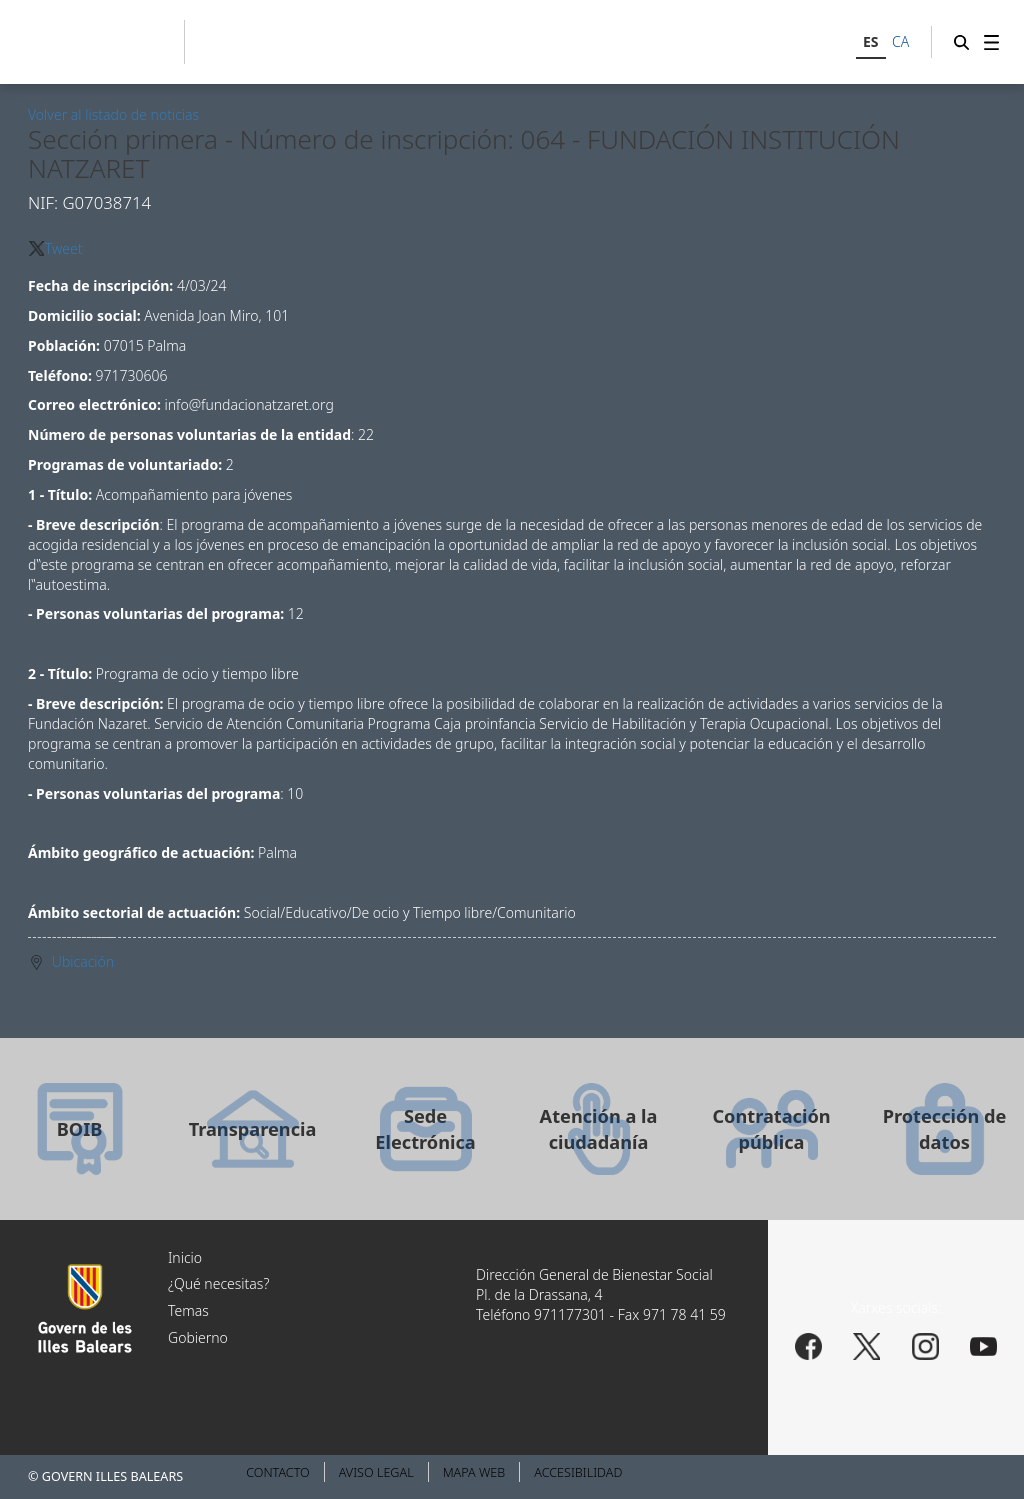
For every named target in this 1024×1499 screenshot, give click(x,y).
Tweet (64, 248)
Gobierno (198, 1337)
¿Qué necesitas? (218, 1283)
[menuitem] (991, 42)
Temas (188, 1310)
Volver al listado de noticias (113, 114)
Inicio (185, 1257)
